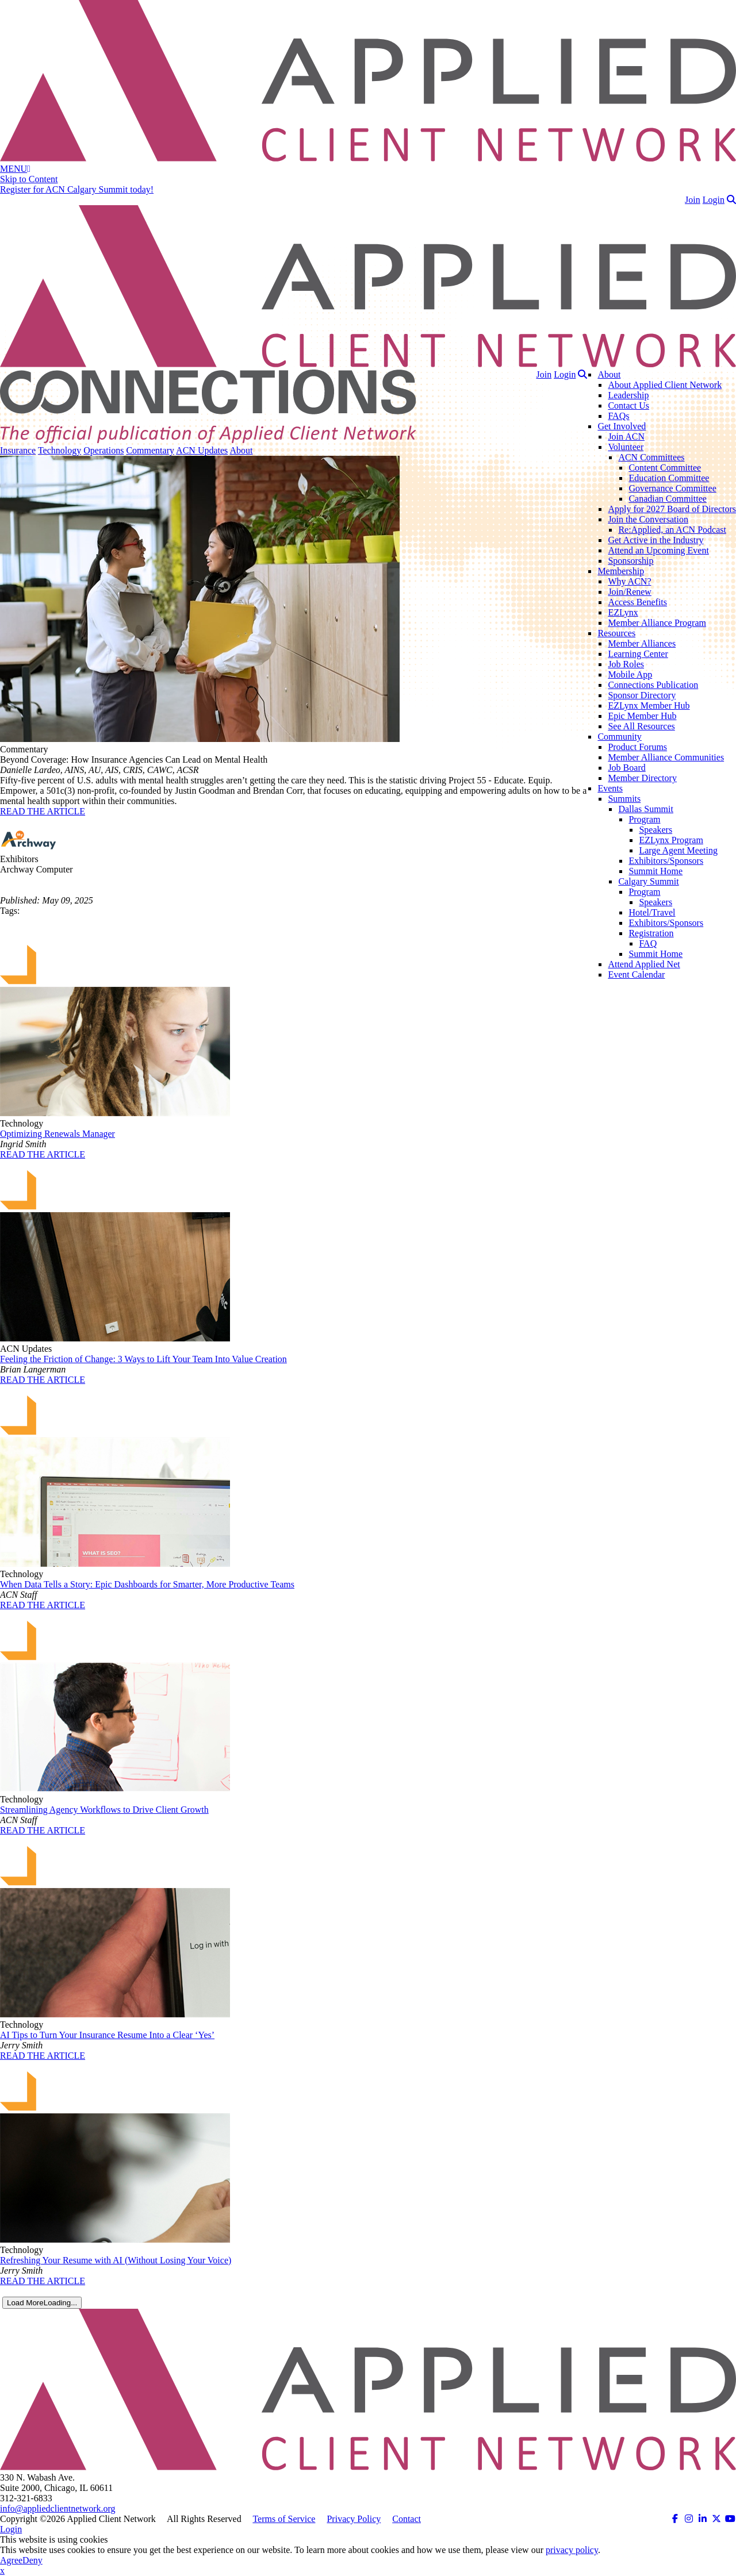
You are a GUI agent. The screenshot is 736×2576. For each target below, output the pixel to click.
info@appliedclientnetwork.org (58, 2508)
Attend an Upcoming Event (658, 550)
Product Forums (637, 747)
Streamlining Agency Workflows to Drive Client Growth (104, 1809)
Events (610, 788)
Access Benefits (637, 602)
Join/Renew (629, 592)
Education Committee (668, 478)
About (608, 374)
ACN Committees (651, 457)
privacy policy (572, 2550)
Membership (620, 571)
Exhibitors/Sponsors (665, 861)
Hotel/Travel (651, 912)
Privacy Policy (354, 2519)
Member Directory (642, 778)
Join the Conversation (648, 519)
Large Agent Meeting (678, 850)
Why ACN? (629, 581)
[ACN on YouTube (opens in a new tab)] (730, 2519)
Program (644, 819)
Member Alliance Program (657, 623)
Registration (650, 933)
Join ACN (626, 436)
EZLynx (623, 612)
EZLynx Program (671, 840)
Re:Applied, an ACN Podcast (672, 530)
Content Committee (664, 467)
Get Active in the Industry (655, 540)
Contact (406, 2519)
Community (619, 736)
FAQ (648, 943)
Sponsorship (630, 561)
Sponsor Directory (642, 695)
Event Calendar (636, 974)
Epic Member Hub (642, 716)
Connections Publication (653, 685)
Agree (11, 2560)
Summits (624, 798)
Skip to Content (28, 179)
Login (713, 200)
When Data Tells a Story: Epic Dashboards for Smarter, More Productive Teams (147, 1584)
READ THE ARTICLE (42, 811)
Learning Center (638, 654)
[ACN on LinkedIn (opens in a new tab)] (702, 2519)
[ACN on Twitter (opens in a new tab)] (716, 2519)
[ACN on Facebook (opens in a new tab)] (675, 2519)
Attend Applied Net (644, 964)
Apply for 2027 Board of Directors (672, 509)
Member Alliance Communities (666, 757)
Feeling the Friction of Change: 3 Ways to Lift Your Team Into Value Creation (143, 1359)
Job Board (626, 767)
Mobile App (630, 674)
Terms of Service (283, 2519)
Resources (616, 633)
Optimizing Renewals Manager (57, 1134)
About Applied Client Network (665, 385)
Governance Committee (672, 488)
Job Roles (626, 664)
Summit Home (655, 871)
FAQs (618, 416)
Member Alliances (642, 643)
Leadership (628, 395)
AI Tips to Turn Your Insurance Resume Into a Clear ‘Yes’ (107, 2035)
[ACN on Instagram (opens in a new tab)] (689, 2519)
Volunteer (625, 447)
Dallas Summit (645, 809)
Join (692, 200)
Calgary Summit (648, 881)
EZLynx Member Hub (648, 705)
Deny (32, 2560)
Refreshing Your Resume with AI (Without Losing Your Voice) (115, 2260)
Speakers (655, 830)
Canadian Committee (667, 498)
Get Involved (621, 426)
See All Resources (641, 726)
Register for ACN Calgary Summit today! (77, 189)
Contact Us (628, 405)
